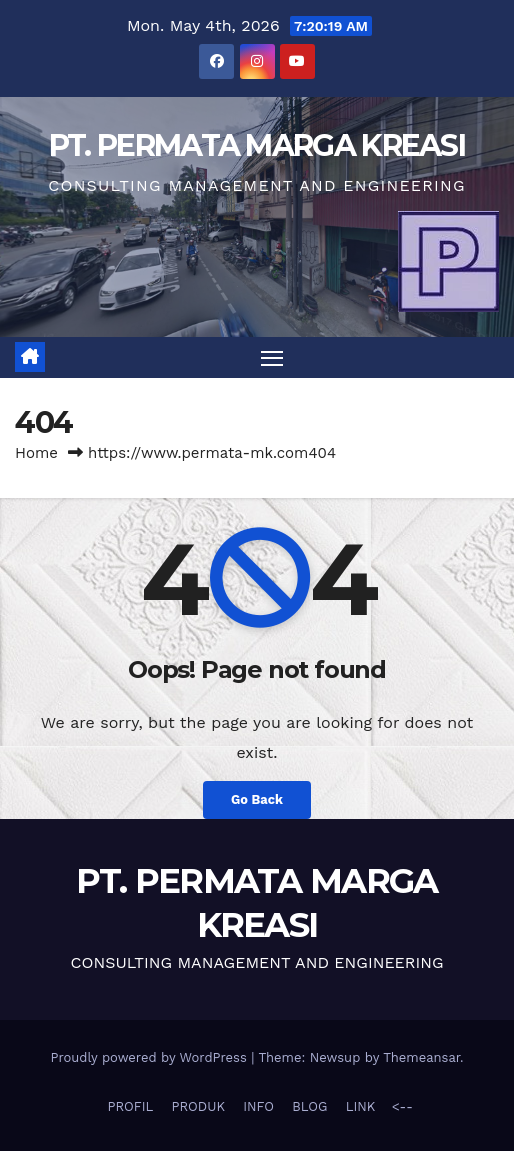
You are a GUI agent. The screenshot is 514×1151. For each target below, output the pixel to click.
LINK (361, 1106)
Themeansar (421, 1057)
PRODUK (198, 1106)
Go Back (257, 799)
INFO (258, 1106)
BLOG (309, 1106)
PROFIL (131, 1106)
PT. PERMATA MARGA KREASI (257, 145)
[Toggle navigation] (272, 358)
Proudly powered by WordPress (150, 1057)
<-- (400, 1106)
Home (36, 453)
